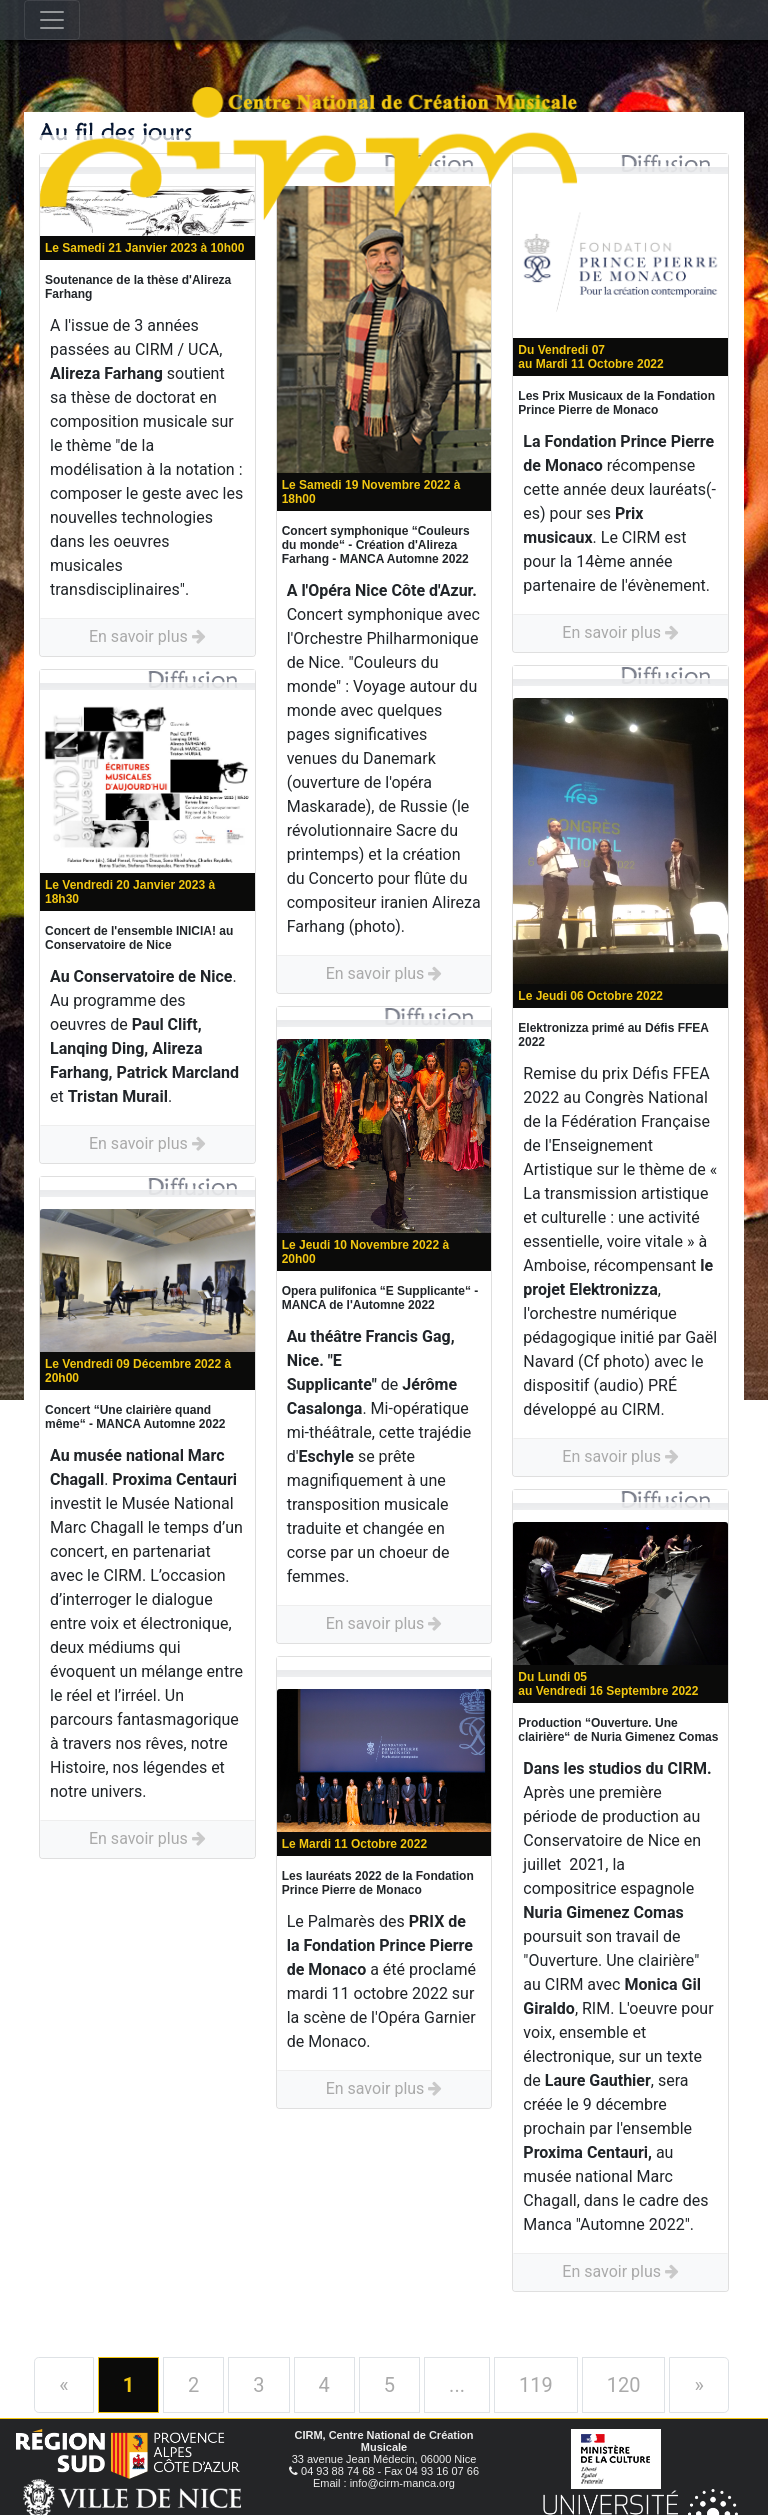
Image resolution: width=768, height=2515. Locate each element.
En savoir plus (147, 636)
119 (536, 2385)
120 (624, 2385)
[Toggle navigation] (52, 20)
